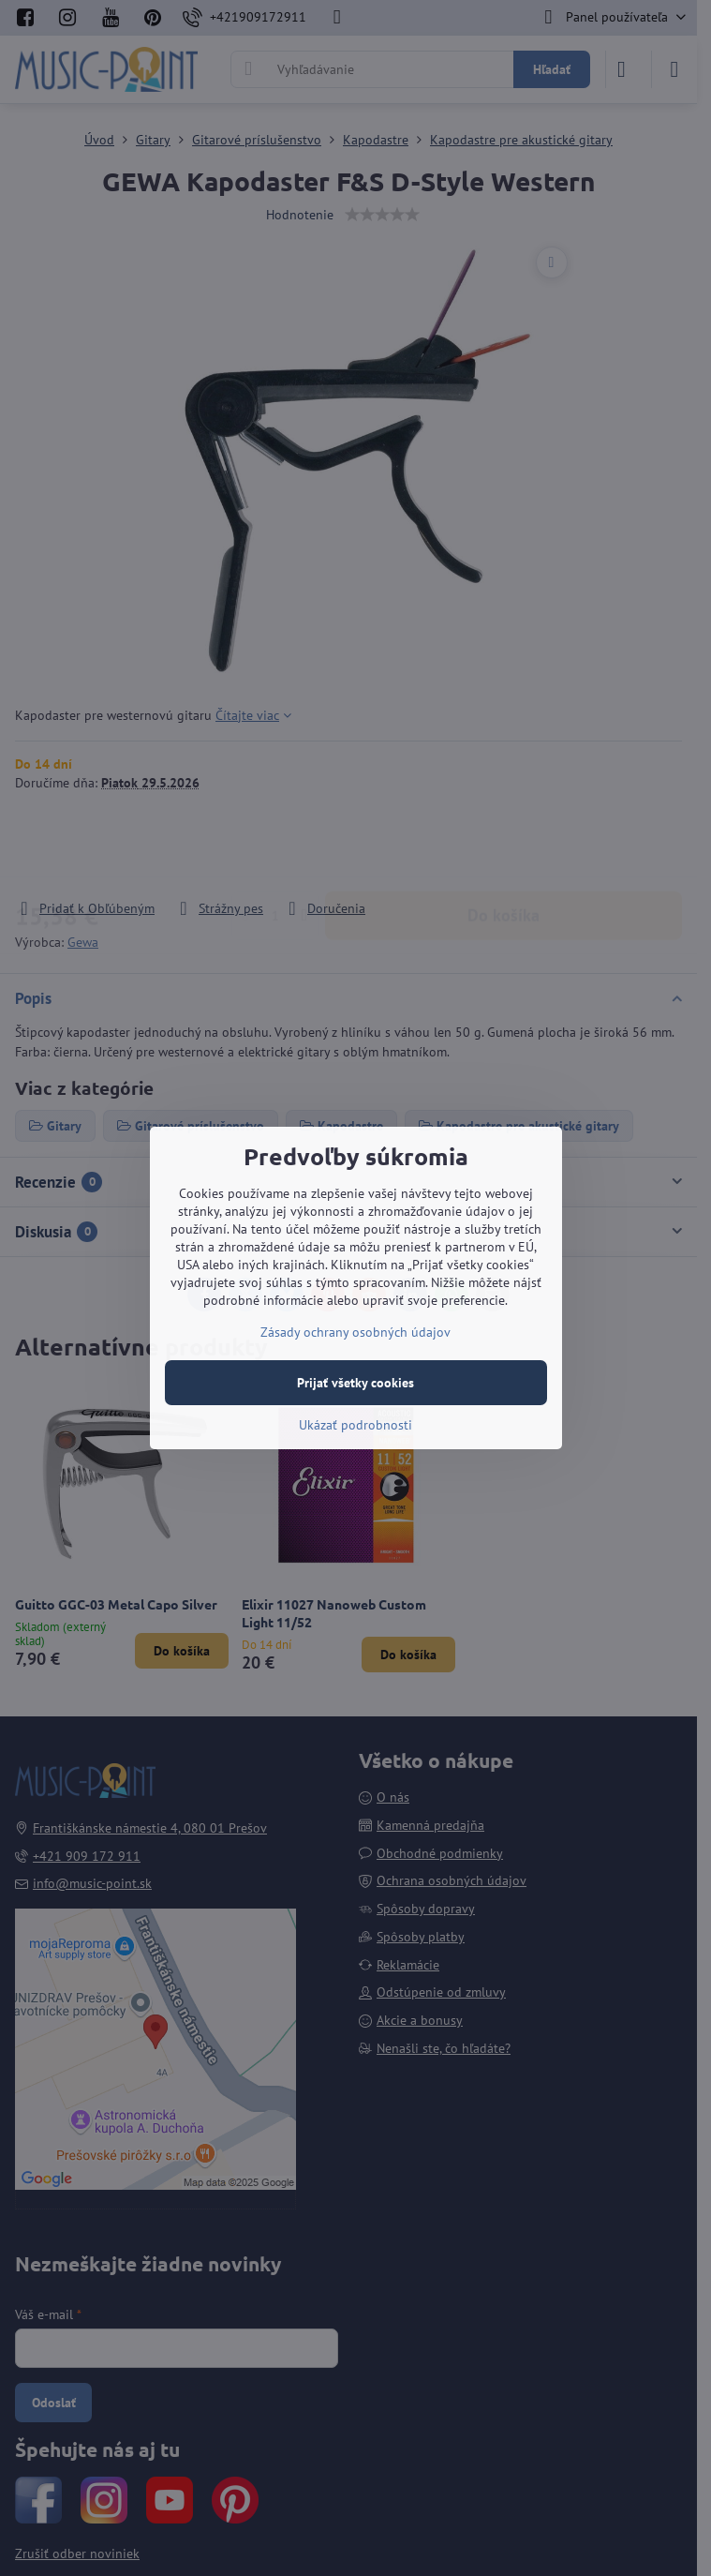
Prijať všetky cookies (355, 1382)
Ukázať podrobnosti (355, 1424)
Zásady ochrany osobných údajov (355, 1332)
